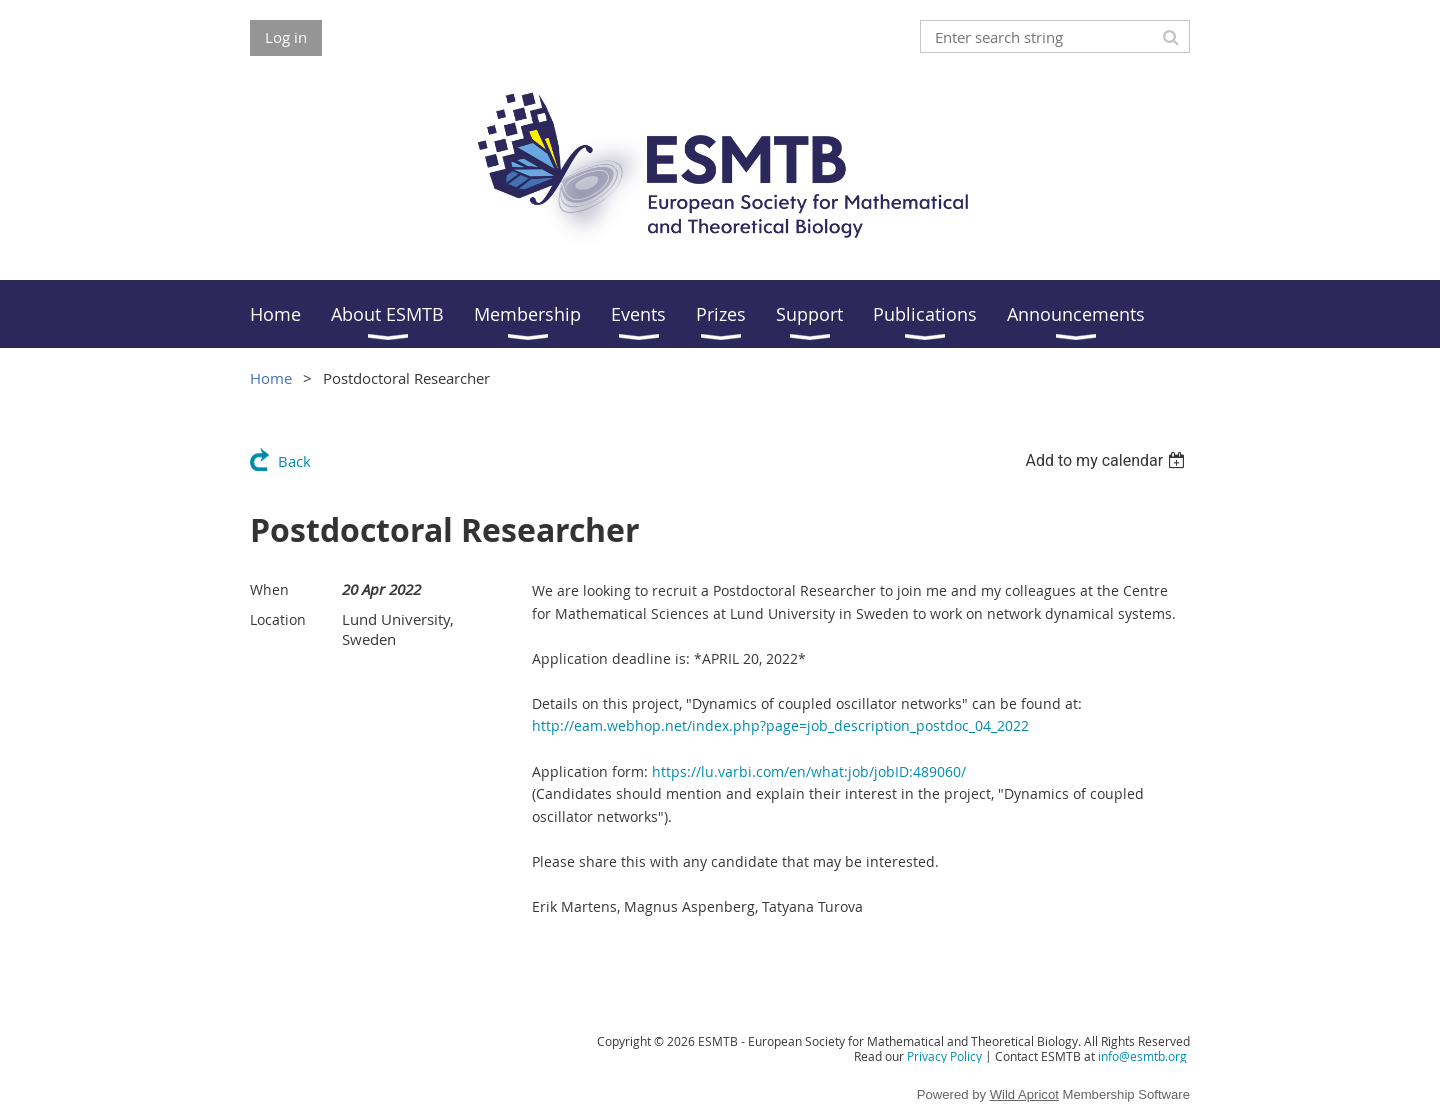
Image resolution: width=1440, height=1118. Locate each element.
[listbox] (1107, 460)
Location (278, 619)
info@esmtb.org (1142, 1056)
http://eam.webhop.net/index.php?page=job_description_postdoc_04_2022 (780, 725)
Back (294, 461)
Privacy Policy (944, 1056)
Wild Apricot (1024, 1094)
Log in (286, 37)
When (269, 589)
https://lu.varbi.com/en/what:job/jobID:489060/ (809, 771)
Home (271, 378)
